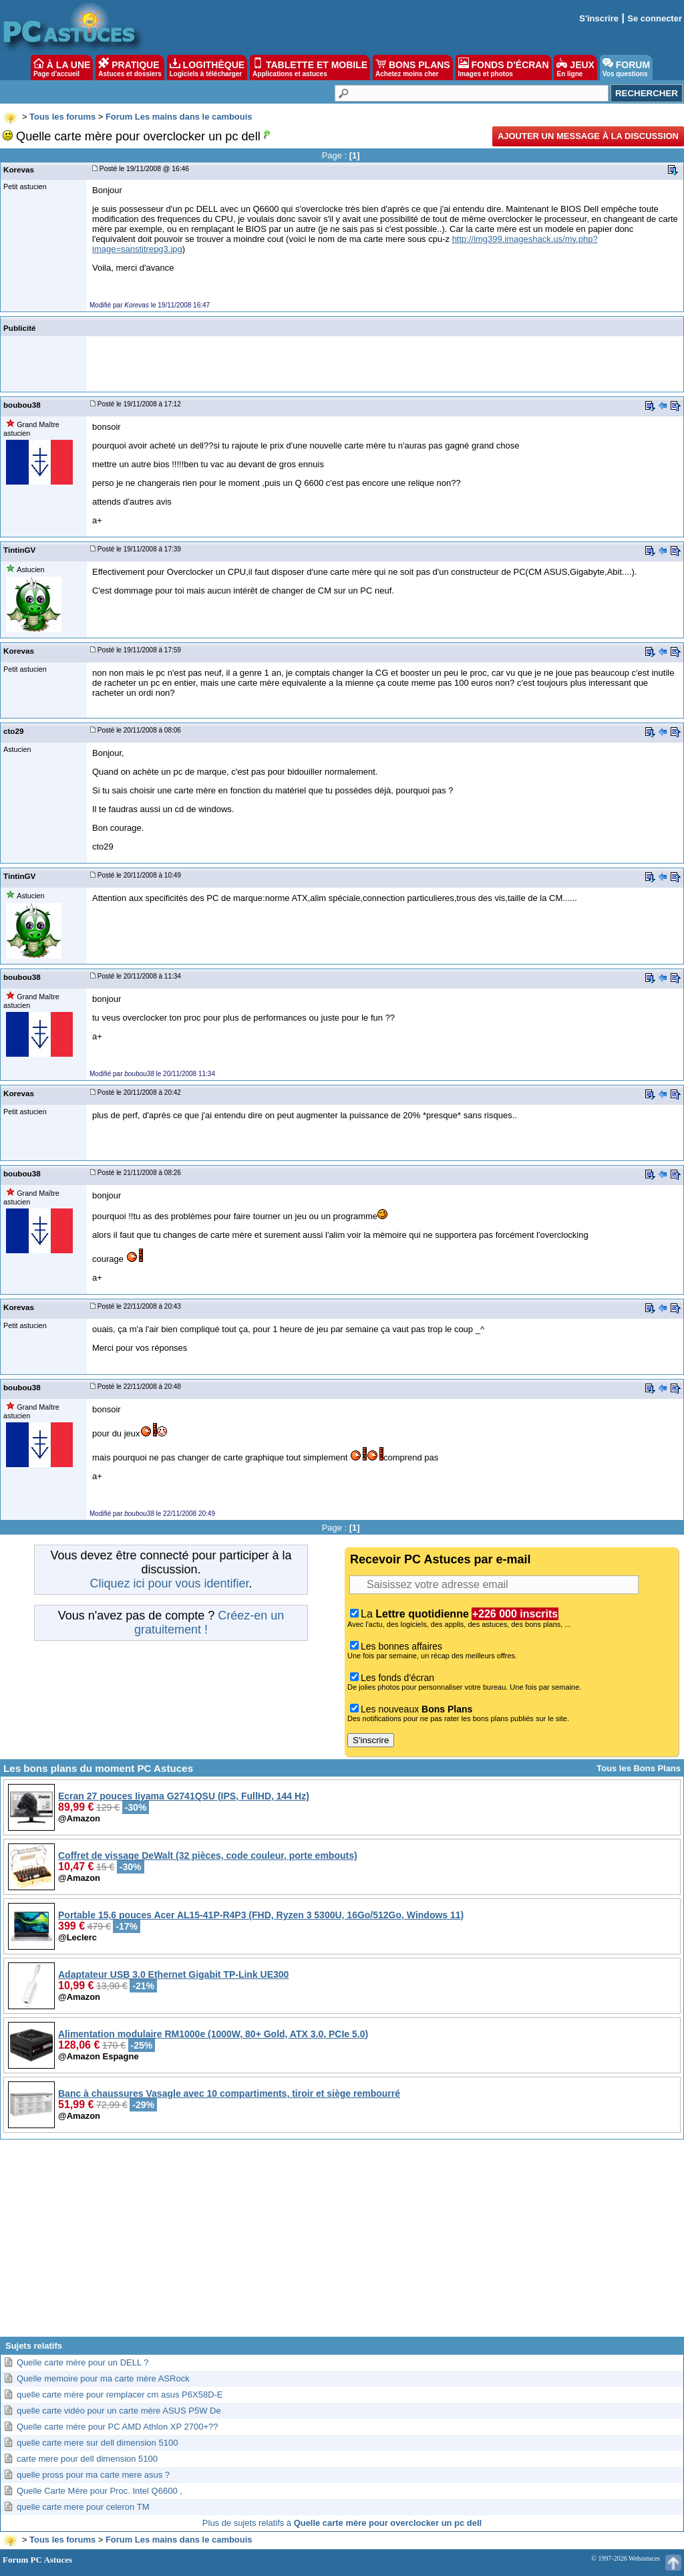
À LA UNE (61, 67)
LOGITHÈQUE (207, 67)
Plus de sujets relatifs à (342, 2523)
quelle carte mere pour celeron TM (83, 2507)
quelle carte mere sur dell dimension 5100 (97, 2443)
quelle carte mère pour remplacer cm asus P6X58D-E (120, 2395)
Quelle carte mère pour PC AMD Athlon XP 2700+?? (117, 2427)
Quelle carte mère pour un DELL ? (83, 2362)
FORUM (626, 67)
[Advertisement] (342, 2243)
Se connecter (654, 18)
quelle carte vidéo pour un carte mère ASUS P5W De (119, 2411)
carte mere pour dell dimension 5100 (87, 2459)
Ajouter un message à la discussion (588, 136)
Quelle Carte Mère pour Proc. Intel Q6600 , (99, 2491)
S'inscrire (599, 18)
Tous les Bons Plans (638, 1768)
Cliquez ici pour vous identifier (169, 1583)
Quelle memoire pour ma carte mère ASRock (103, 2378)
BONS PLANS (412, 67)
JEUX (575, 67)
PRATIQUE (130, 67)
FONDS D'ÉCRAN (503, 67)
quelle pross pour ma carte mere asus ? (93, 2475)
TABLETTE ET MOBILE (309, 67)
